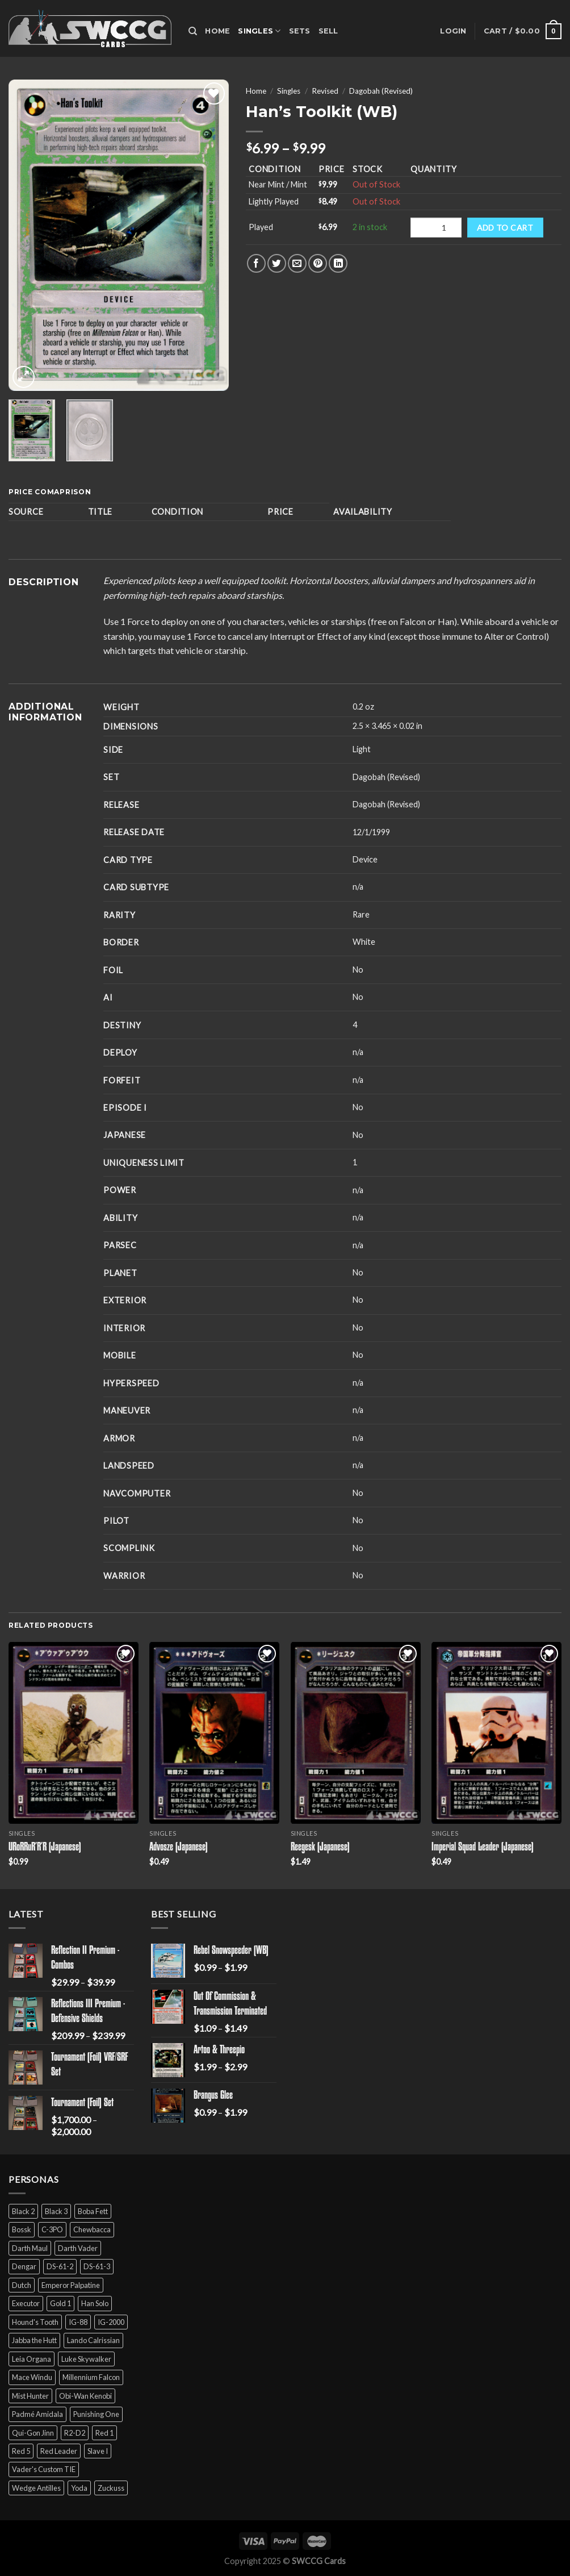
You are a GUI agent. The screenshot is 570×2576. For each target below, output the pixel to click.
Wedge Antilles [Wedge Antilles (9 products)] (36, 2487)
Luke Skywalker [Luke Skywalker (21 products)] (86, 2359)
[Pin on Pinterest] (317, 263)
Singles (259, 31)
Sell (328, 31)
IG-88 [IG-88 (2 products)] (78, 2322)
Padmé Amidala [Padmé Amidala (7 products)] (37, 2414)
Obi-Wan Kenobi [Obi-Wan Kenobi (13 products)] (85, 2395)
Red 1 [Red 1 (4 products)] (104, 2432)
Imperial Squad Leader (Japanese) (482, 1847)
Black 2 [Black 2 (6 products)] (23, 2211)
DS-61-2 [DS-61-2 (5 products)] (60, 2266)
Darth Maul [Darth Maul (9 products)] (30, 2248)
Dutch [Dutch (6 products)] (21, 2285)
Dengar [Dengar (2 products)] (24, 2266)
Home (217, 31)
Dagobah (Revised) (381, 90)
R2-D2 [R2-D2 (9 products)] (74, 2432)
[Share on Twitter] (276, 263)
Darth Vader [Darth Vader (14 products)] (78, 2248)
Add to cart (505, 227)
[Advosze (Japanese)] (214, 1733)
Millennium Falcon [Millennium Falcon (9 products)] (91, 2377)
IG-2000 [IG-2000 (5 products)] (111, 2322)
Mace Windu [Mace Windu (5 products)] (32, 2377)
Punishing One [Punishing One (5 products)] (96, 2414)
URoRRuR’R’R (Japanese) (45, 1847)
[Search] (192, 31)
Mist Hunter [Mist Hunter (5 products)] (30, 2395)
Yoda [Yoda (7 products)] (79, 2487)
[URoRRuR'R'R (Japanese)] (74, 1733)
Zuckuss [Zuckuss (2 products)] (111, 2487)
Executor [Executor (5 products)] (26, 2303)
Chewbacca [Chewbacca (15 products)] (92, 2229)
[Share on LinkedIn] (338, 263)
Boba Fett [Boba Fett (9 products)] (93, 2211)
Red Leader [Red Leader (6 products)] (58, 2451)
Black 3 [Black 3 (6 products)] (56, 2211)
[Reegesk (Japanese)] (356, 1733)
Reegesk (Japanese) (320, 1847)
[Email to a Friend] (297, 263)
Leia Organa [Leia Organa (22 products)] (31, 2359)
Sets (300, 31)
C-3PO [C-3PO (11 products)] (52, 2229)
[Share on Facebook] (256, 263)
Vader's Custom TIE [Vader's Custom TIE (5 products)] (44, 2469)
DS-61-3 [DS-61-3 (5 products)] (96, 2266)
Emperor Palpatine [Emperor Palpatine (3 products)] (70, 2285)
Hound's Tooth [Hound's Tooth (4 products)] (35, 2322)
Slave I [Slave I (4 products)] (97, 2451)
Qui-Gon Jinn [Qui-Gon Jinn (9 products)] (33, 2432)
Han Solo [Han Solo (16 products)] (94, 2303)
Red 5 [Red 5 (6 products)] (21, 2451)
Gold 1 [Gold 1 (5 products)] (60, 2303)
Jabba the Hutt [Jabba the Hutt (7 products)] (34, 2340)
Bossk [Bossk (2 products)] (21, 2229)
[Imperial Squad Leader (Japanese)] (496, 1733)
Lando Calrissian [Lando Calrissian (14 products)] (93, 2340)
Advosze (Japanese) (178, 1847)
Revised (325, 90)
